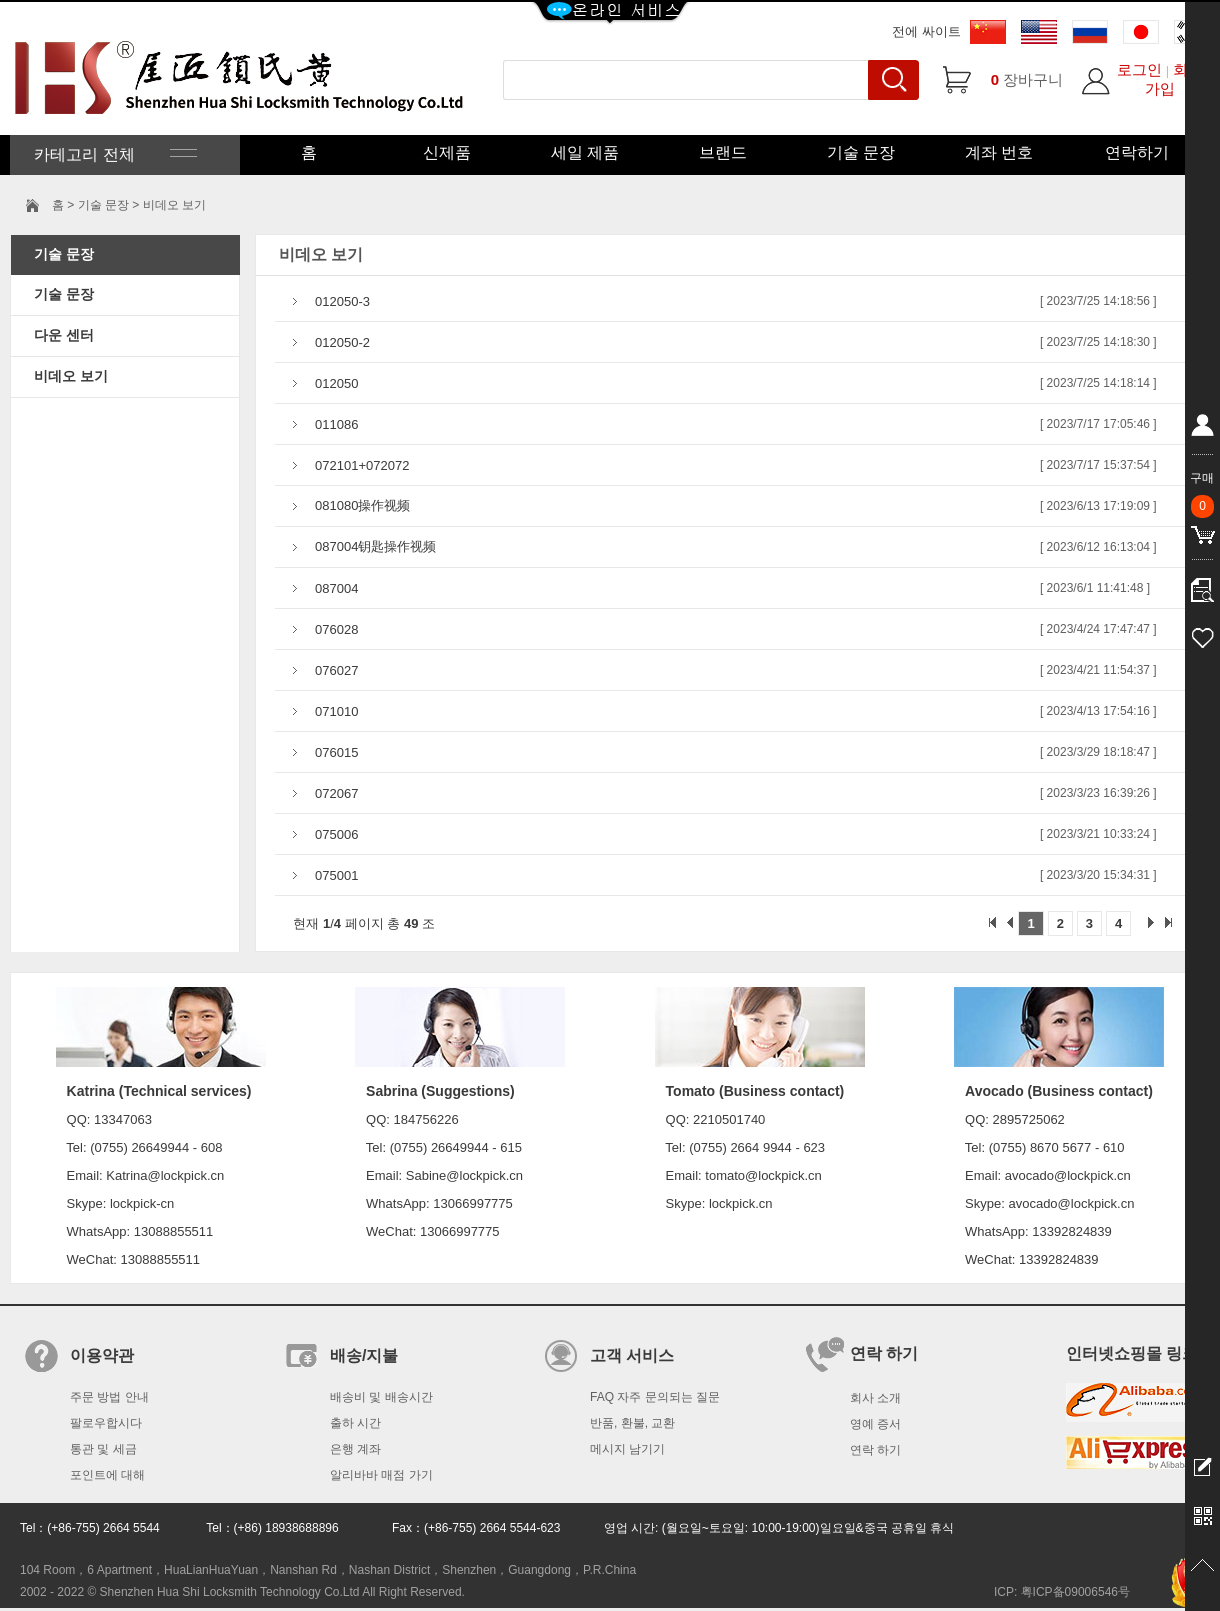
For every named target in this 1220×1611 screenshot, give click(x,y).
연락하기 (1137, 152)
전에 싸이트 (926, 31)
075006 (336, 834)
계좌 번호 (999, 152)
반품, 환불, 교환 (632, 1423)
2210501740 (729, 1119)
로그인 (1139, 69)
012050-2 (342, 342)
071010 (336, 711)
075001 (336, 875)
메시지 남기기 (627, 1449)
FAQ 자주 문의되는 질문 (655, 1397)
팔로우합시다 (106, 1423)
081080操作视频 (362, 505)
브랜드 (723, 152)
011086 (336, 424)
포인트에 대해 (107, 1475)
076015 (336, 752)
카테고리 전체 (113, 154)
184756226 (426, 1119)
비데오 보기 (71, 376)
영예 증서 (875, 1424)
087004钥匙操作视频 (375, 546)
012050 (336, 383)
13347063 (123, 1119)
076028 (336, 629)
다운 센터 (64, 335)
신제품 (447, 152)
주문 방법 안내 (109, 1397)
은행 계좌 (355, 1449)
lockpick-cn (142, 1203)
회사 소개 (875, 1398)
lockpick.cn (741, 1203)
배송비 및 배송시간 (381, 1397)
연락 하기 (875, 1450)
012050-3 (342, 301)
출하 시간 (355, 1423)
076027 (336, 670)
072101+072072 (362, 465)
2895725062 (1029, 1119)
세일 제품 (585, 152)
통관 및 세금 (103, 1449)
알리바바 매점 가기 (381, 1475)
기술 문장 (861, 152)
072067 (336, 793)
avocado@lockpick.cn (1071, 1203)
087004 (336, 588)
